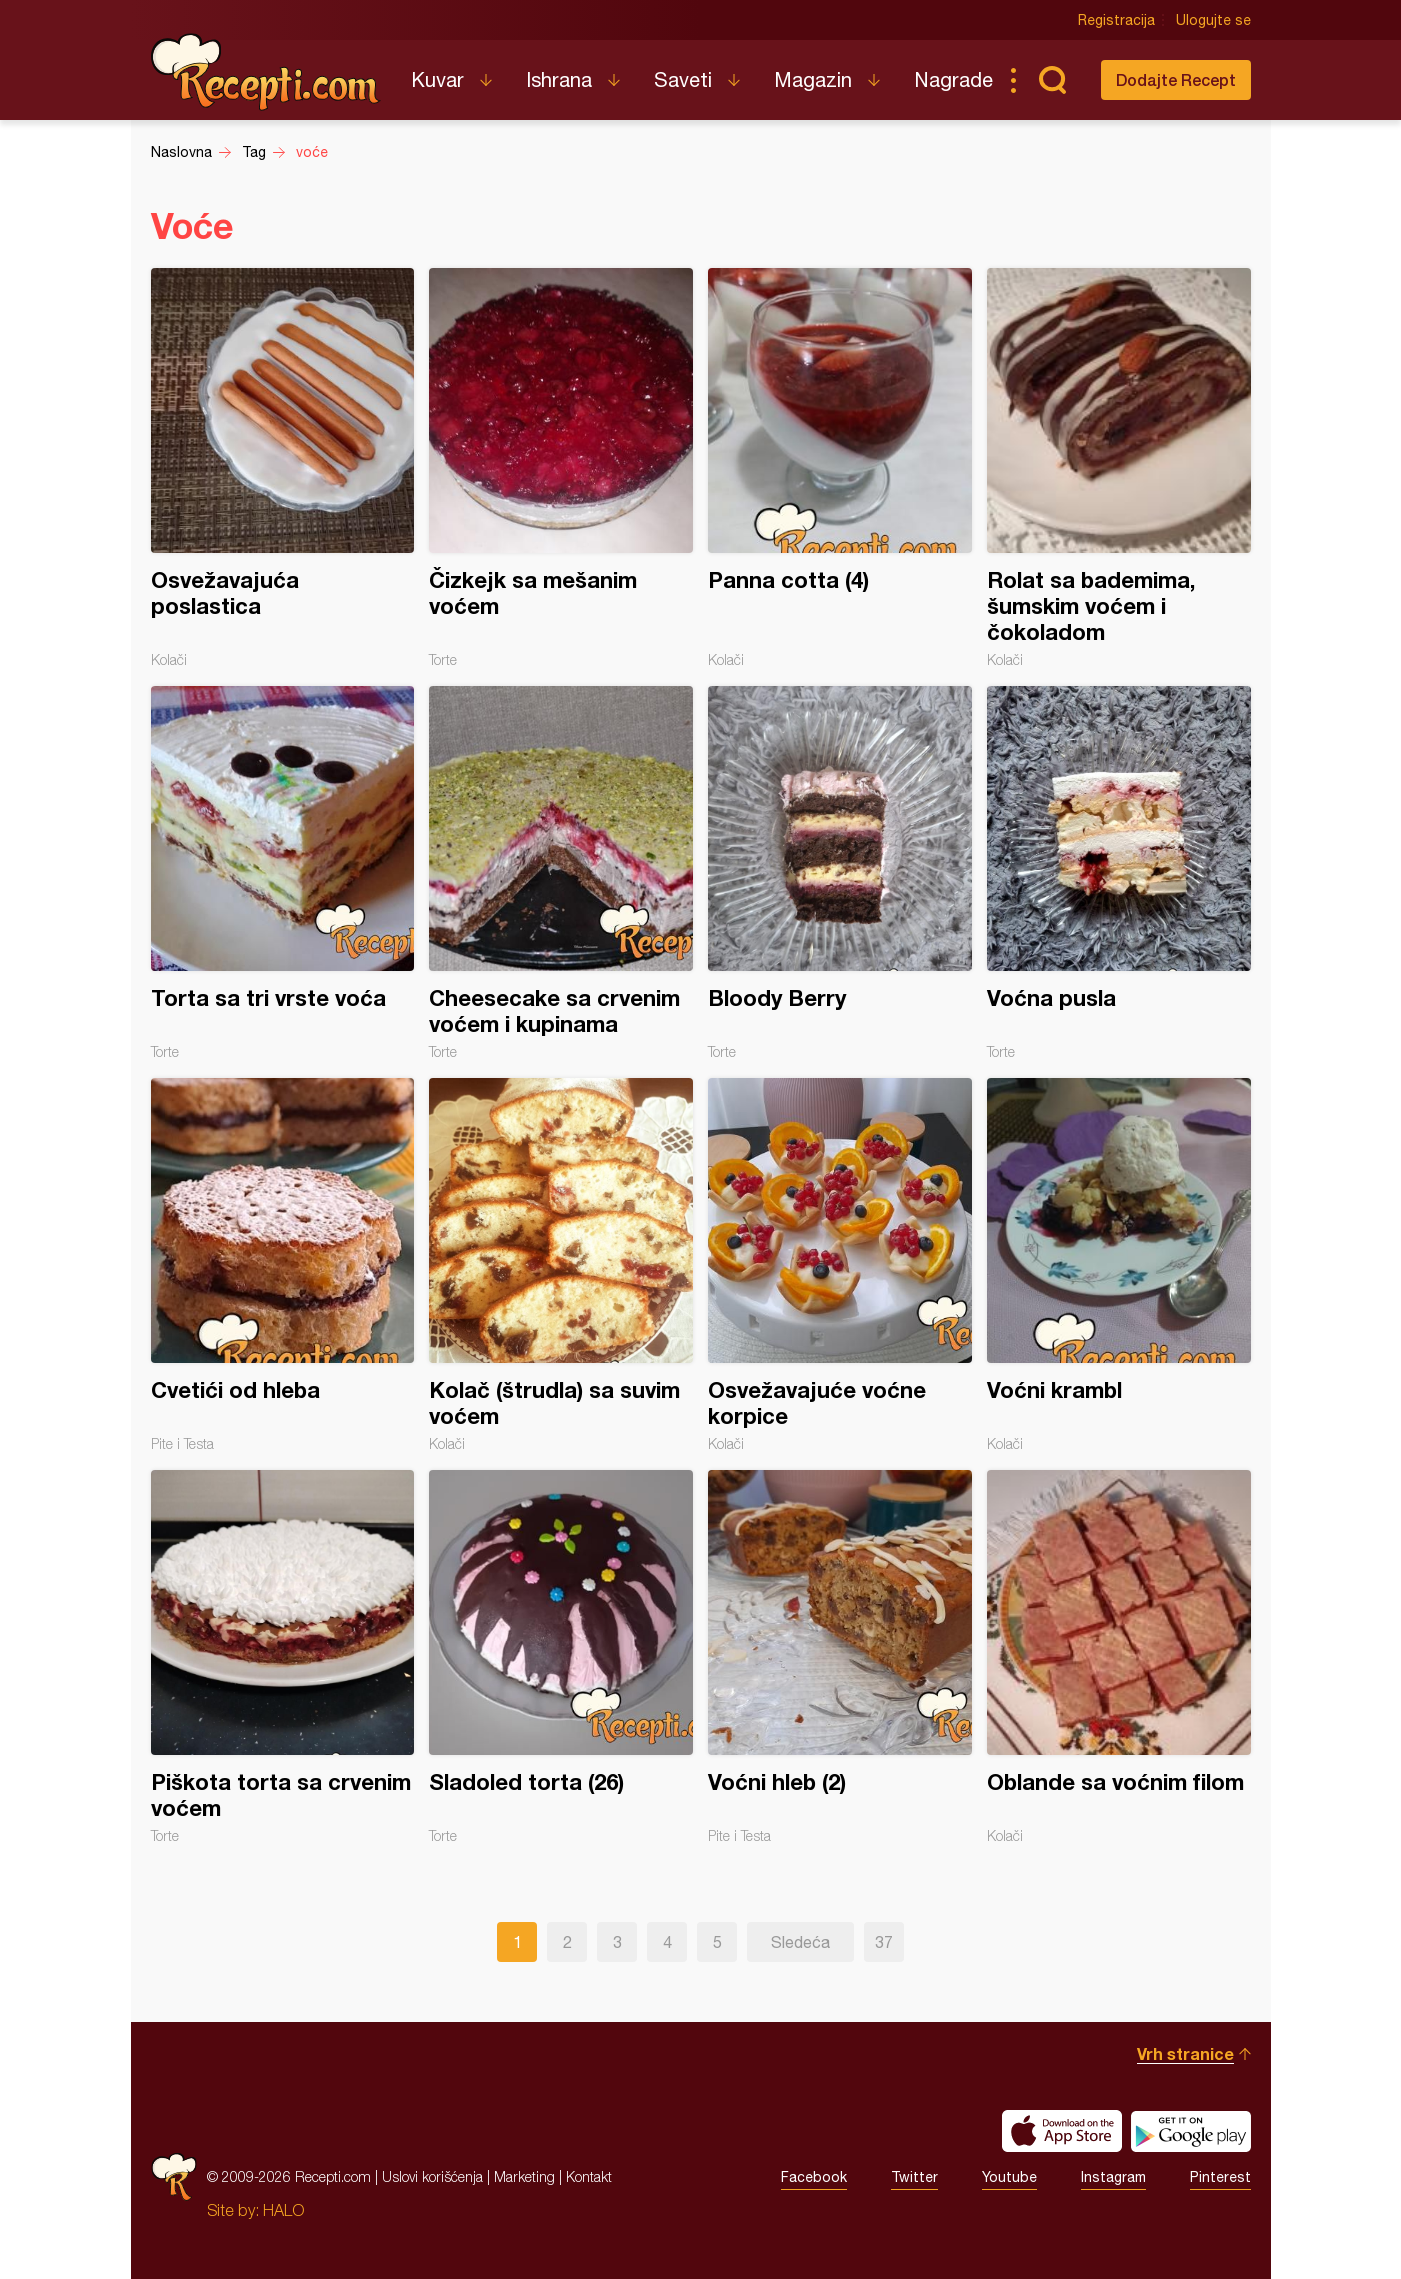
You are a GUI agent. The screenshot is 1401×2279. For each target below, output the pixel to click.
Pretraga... (1053, 80)
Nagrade (953, 79)
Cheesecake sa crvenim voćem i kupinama (561, 873)
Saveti (683, 79)
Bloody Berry (840, 873)
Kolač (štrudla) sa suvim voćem (561, 1265)
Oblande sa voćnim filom (1119, 1657)
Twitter (914, 2177)
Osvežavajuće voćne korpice (840, 1265)
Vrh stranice (1185, 2053)
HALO (283, 2210)
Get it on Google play (1191, 2131)
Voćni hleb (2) (840, 1657)
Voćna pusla (1119, 873)
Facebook (814, 2177)
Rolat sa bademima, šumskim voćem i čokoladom (1119, 468)
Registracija (1116, 20)
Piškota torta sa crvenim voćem (283, 1657)
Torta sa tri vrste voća (283, 873)
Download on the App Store (1062, 2131)
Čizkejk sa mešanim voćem (561, 468)
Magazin (813, 79)
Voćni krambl (1119, 1265)
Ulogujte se (1213, 20)
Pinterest (1220, 2177)
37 (884, 1942)
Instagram (1113, 2177)
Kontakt (589, 2176)
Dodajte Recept (1176, 79)
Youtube (1009, 2177)
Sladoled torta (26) (561, 1657)
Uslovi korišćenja (432, 2176)
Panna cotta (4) (840, 468)
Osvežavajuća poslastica (283, 468)
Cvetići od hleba (283, 1265)
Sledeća (800, 1942)
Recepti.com (266, 72)
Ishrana (559, 79)
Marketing (524, 2176)
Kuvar (437, 79)
